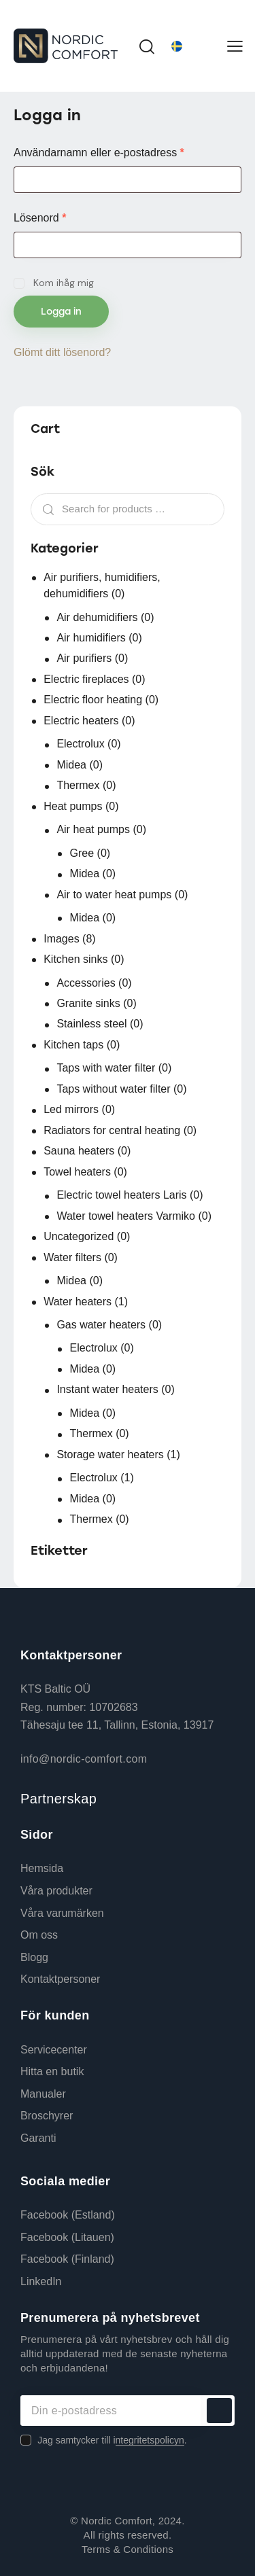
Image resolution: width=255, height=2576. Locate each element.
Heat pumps (73, 806)
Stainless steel (91, 1023)
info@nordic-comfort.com (83, 1759)
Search (45, 510)
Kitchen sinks (75, 959)
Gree (82, 853)
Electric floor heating (93, 699)
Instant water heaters (107, 1389)
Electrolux (80, 743)
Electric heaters (81, 720)
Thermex (77, 785)
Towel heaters (77, 1172)
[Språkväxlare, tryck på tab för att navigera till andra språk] (192, 46)
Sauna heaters (79, 1151)
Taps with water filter (105, 1068)
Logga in (61, 311)
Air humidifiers (90, 637)
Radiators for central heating (112, 1130)
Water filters (72, 1257)
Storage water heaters (109, 1454)
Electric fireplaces (86, 679)
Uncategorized (79, 1236)
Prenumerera (219, 2410)
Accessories (85, 983)
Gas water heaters (101, 1324)
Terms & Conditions (127, 2549)
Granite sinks (88, 1003)
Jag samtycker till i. (111, 2440)
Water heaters (78, 1301)
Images (61, 939)
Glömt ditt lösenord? (62, 352)
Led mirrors (71, 1109)
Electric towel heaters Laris (121, 1195)
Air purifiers (84, 658)
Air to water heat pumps (113, 894)
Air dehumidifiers (96, 617)
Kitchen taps (73, 1045)
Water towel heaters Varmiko (125, 1216)
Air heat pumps (93, 829)
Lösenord (70, 217)
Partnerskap (58, 1798)
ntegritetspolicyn (150, 2440)
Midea (71, 765)
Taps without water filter (113, 1089)
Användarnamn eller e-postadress (127, 151)
